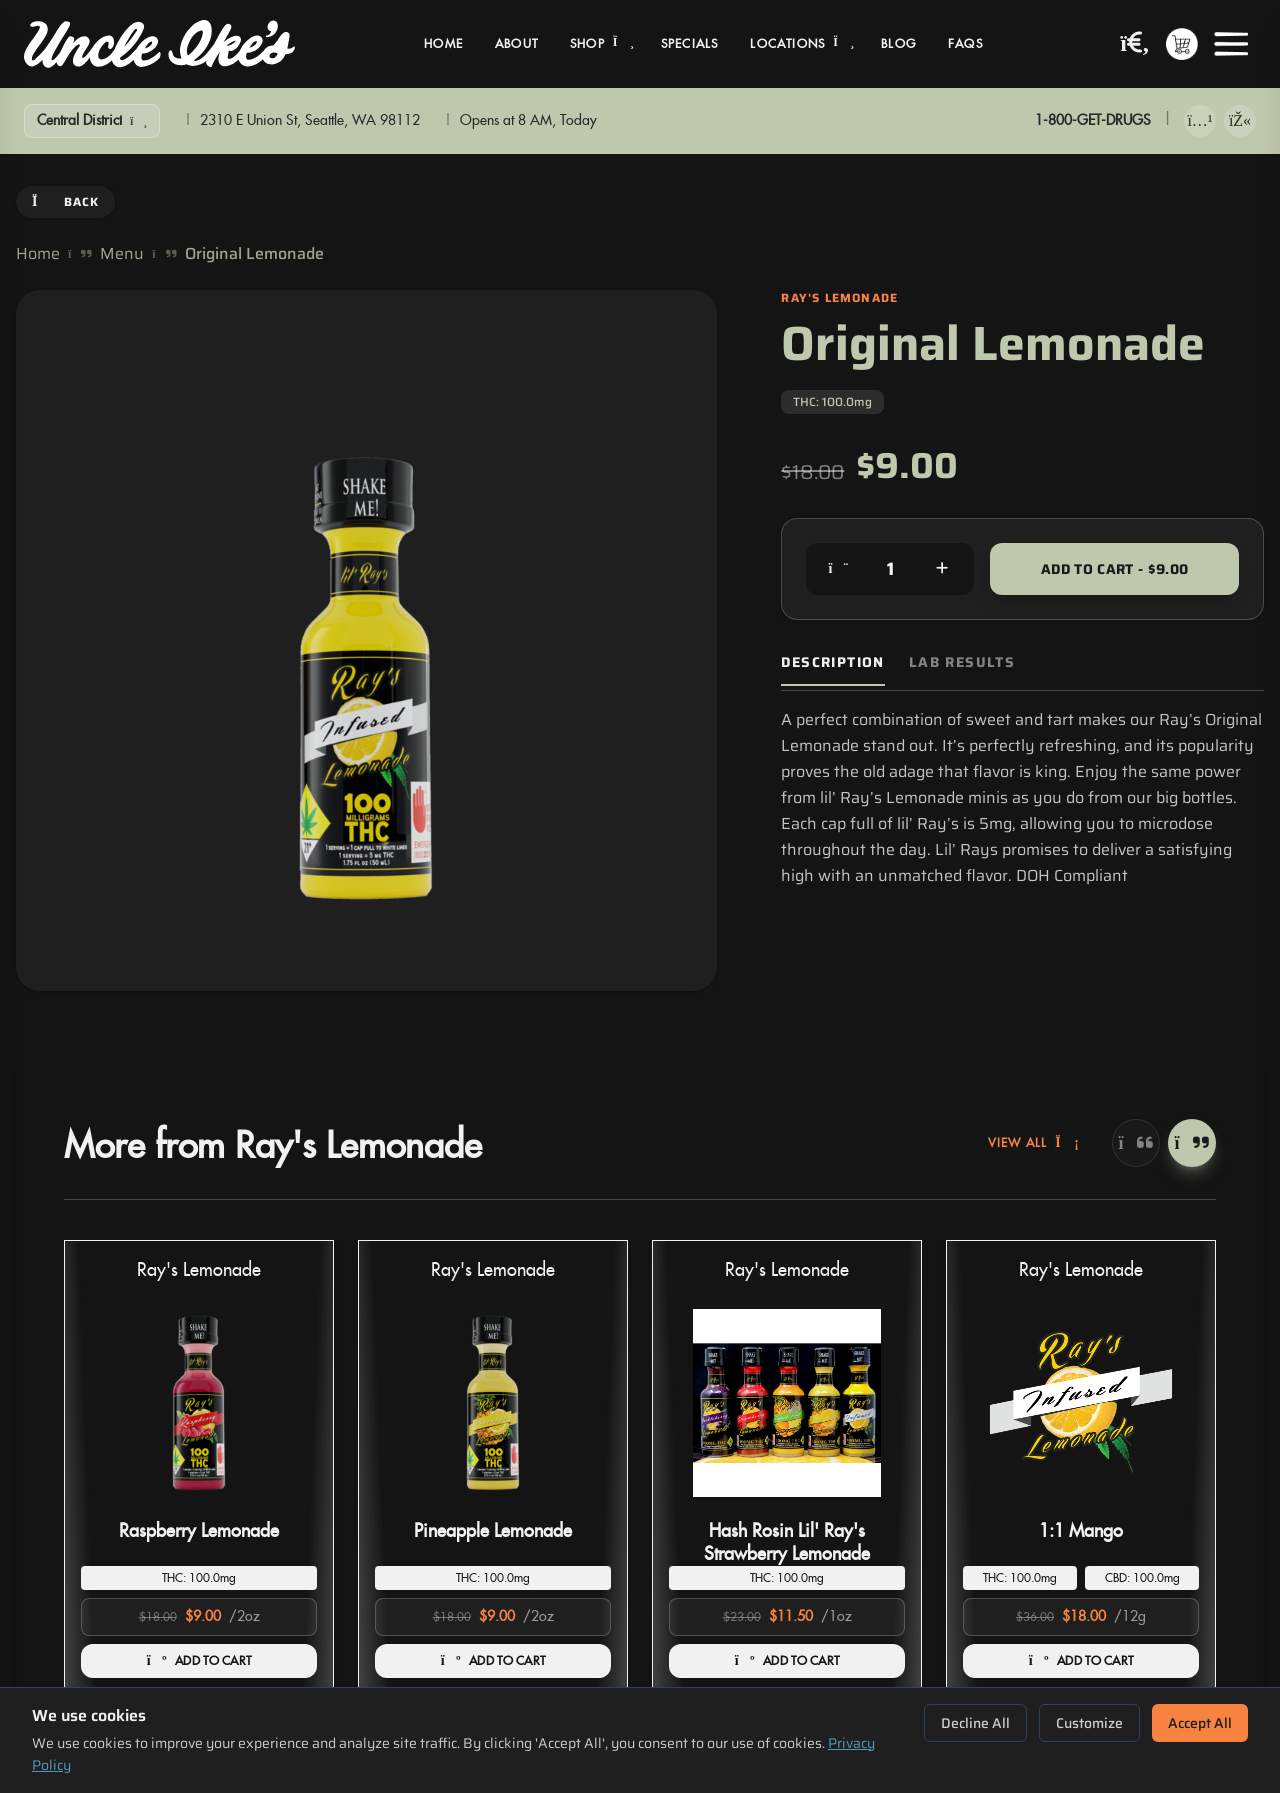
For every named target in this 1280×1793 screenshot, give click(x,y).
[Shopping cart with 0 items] (1182, 44)
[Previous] (1136, 1143)
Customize (1089, 1723)
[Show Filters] (92, 121)
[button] (199, 1467)
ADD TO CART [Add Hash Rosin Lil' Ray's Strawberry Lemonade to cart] (787, 1661)
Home (443, 44)
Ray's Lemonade (199, 1270)
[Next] (1192, 1143)
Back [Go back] (65, 201)
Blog (898, 44)
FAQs (965, 44)
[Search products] (1135, 44)
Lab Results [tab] (962, 662)
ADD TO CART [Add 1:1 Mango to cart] (1081, 1661)
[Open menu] (1231, 44)
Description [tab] (832, 662)
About (516, 44)
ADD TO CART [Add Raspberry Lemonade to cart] (199, 1661)
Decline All (975, 1723)
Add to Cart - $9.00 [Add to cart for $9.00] (1115, 569)
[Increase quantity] (942, 569)
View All (1034, 1143)
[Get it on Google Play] (1240, 121)
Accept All (1200, 1723)
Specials (690, 44)
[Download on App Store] (1200, 121)
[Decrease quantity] (838, 569)
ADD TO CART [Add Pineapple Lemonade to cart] (493, 1661)
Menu (122, 254)
